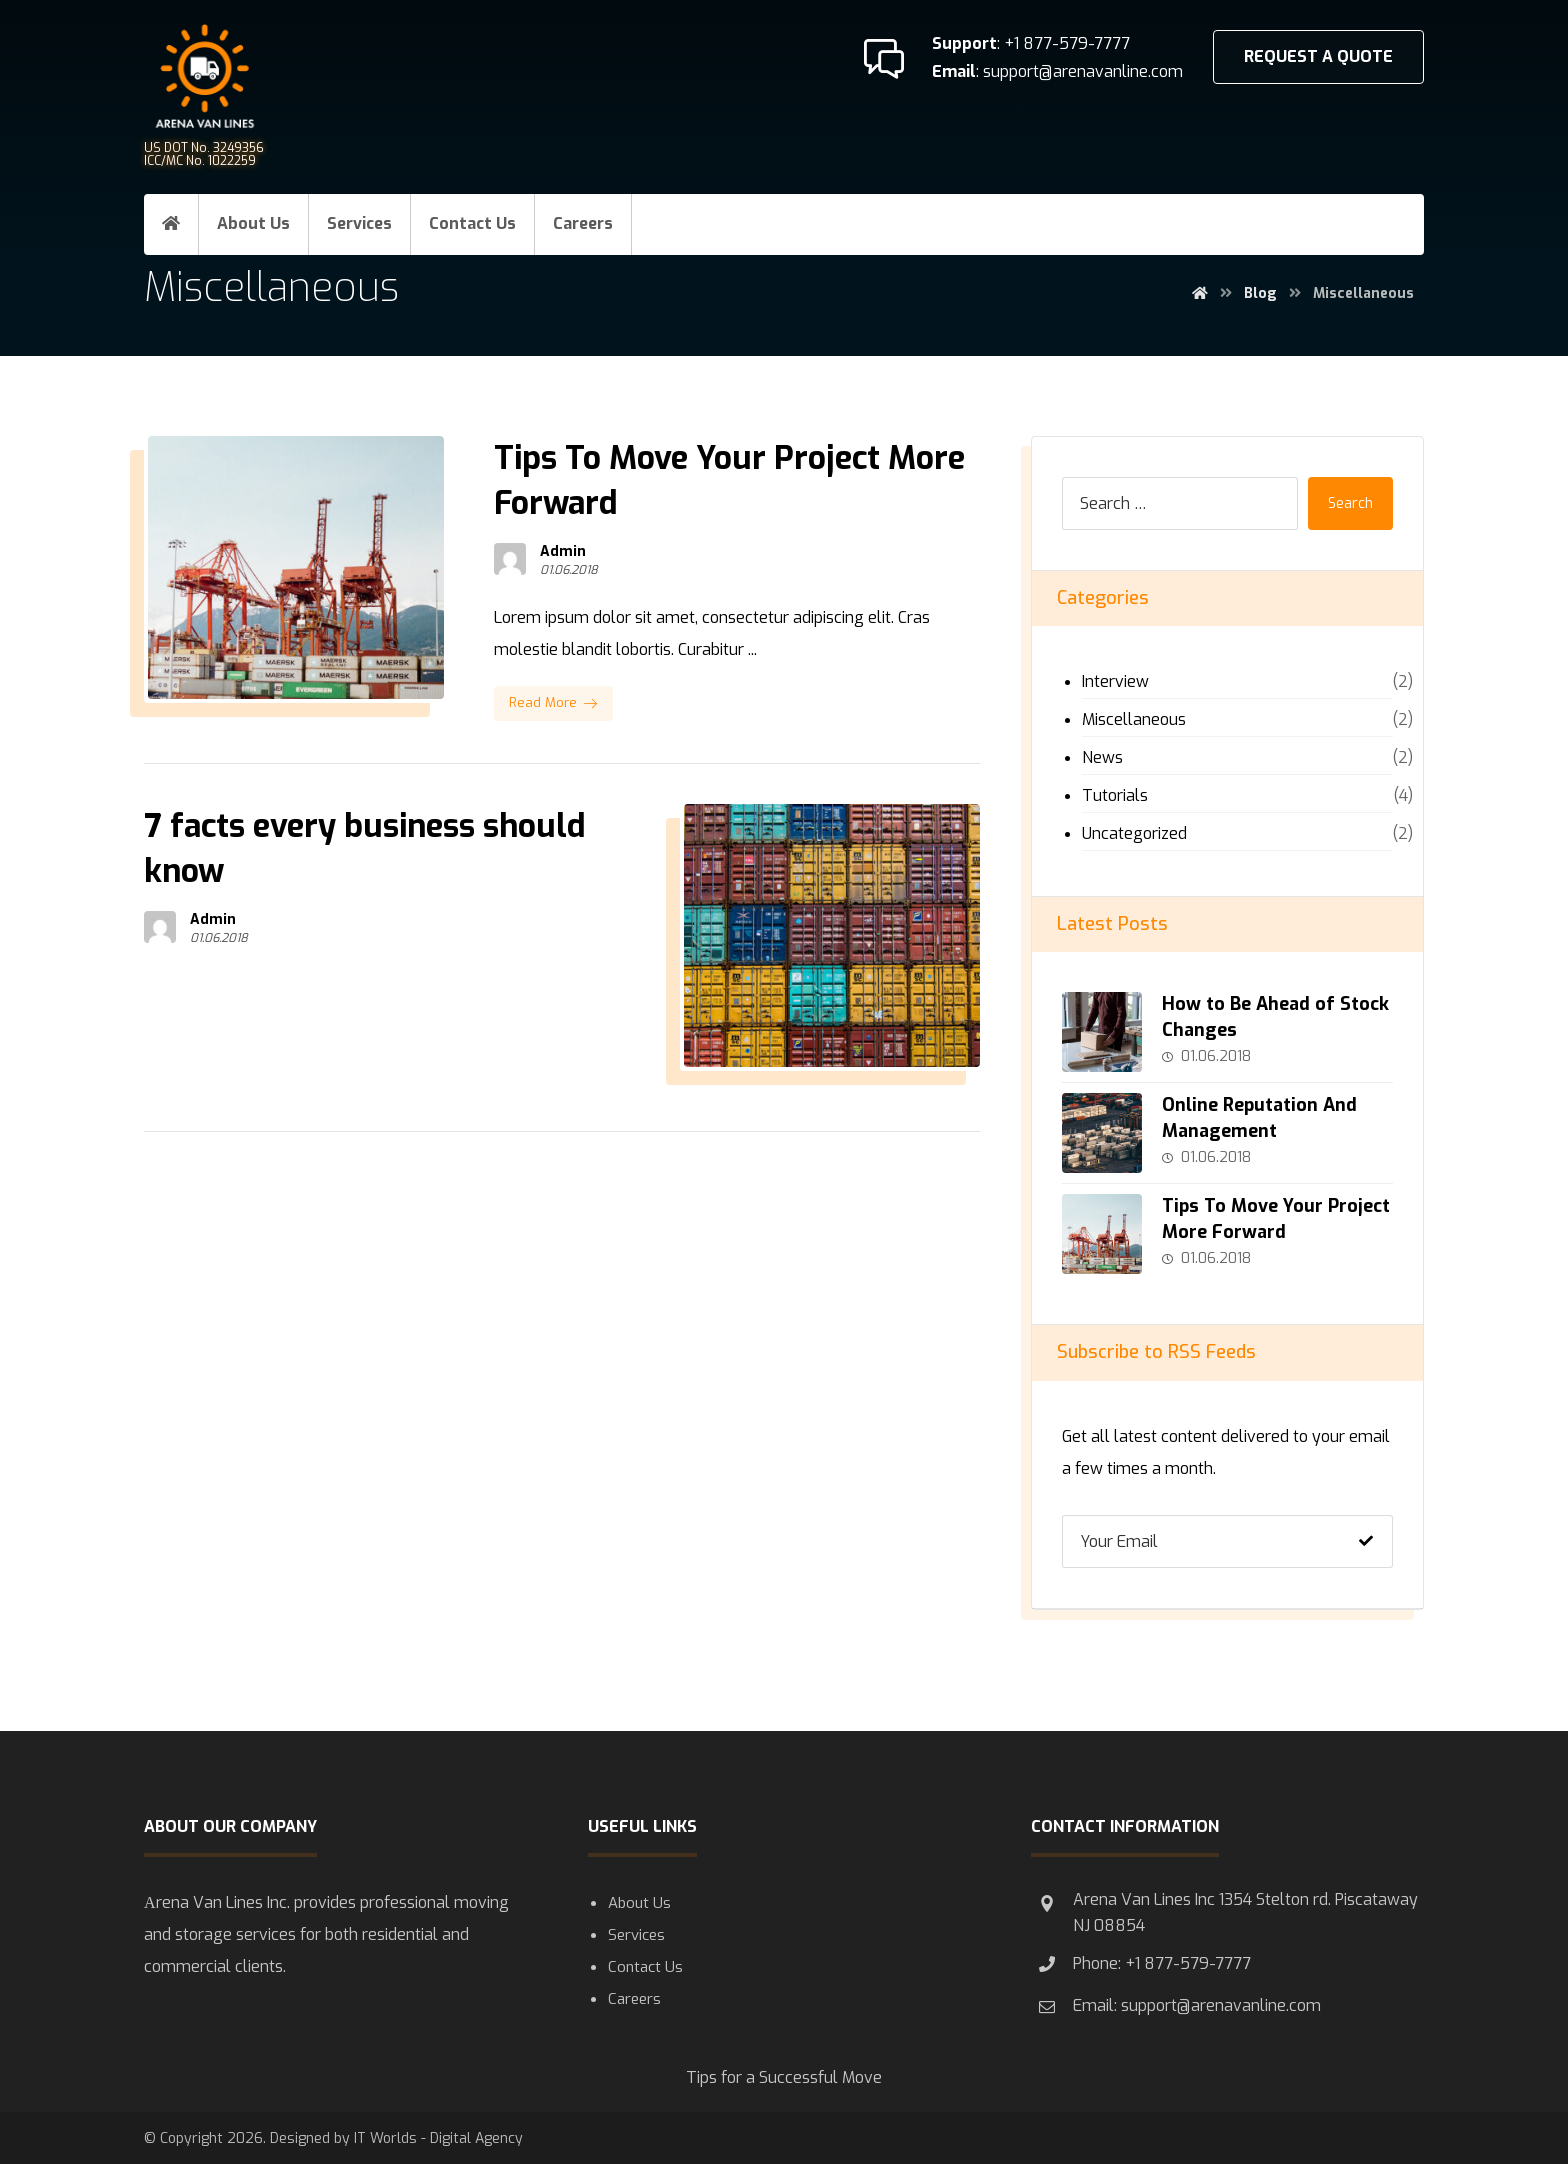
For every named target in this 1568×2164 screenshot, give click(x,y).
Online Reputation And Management (1259, 1117)
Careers (634, 1999)
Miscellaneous (1134, 719)
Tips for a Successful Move (784, 2077)
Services (636, 1935)
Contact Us (645, 1967)
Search (1350, 503)
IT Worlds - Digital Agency (438, 2138)
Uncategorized (1134, 833)
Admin (563, 552)
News (1102, 757)
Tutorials (1115, 795)
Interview (1115, 681)
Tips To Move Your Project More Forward (1276, 1218)
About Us (639, 1903)
